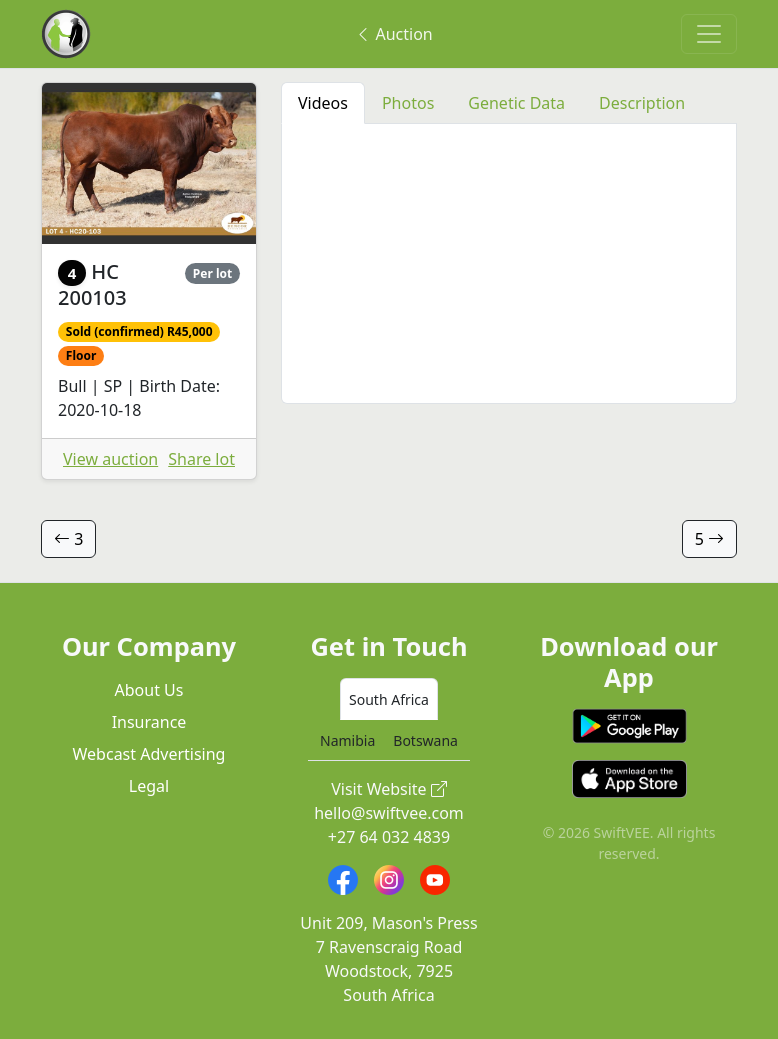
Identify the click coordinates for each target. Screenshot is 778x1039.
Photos (408, 103)
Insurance (149, 722)
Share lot (201, 459)
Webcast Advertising (149, 754)
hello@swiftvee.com (389, 813)
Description (642, 103)
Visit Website (389, 789)
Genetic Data (516, 103)
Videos (323, 103)
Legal (149, 786)
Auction (393, 34)
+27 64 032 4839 (389, 837)
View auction (110, 459)
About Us (149, 690)
